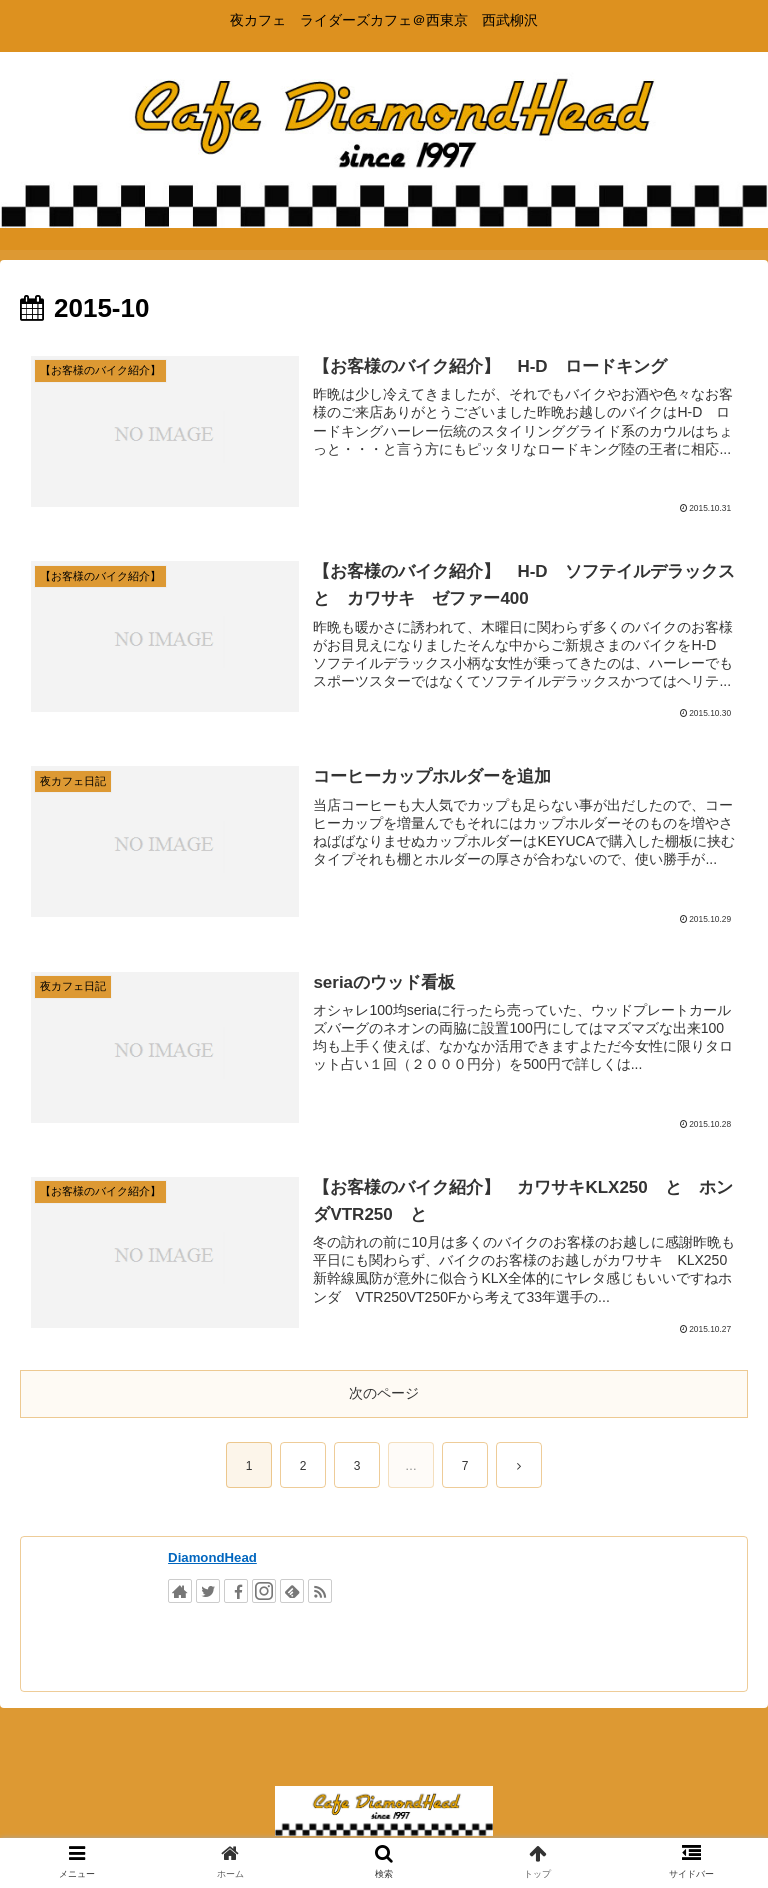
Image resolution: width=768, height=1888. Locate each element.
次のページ (384, 1393)
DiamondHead (212, 1557)
